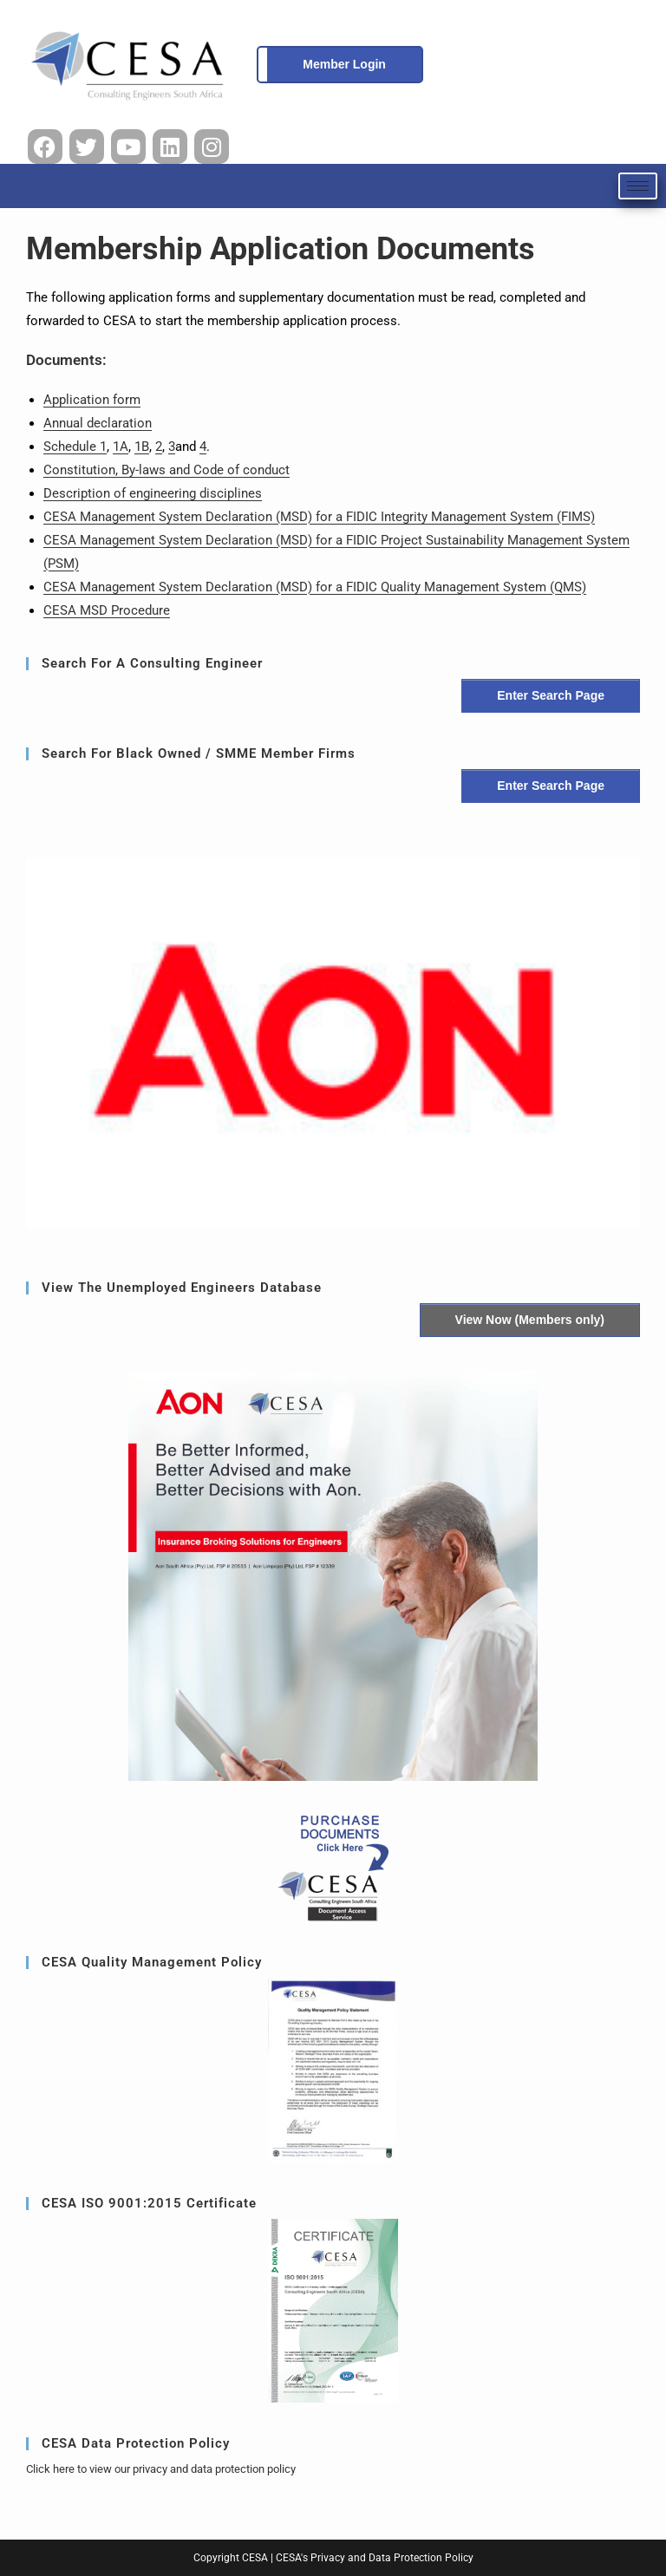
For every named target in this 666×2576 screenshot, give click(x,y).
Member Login (344, 64)
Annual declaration (97, 423)
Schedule (71, 446)
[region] (333, 1042)
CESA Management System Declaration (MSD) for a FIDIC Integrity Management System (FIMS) (319, 517)
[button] (333, 1042)
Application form (91, 400)
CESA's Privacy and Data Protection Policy (374, 2558)
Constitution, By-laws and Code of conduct (166, 470)
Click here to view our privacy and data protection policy (161, 2468)
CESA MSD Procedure (106, 610)
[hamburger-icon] (637, 186)
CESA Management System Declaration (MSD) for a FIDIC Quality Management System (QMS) (314, 587)
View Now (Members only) (529, 1320)
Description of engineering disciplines (152, 493)
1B (141, 446)
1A (120, 446)
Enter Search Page (550, 695)
